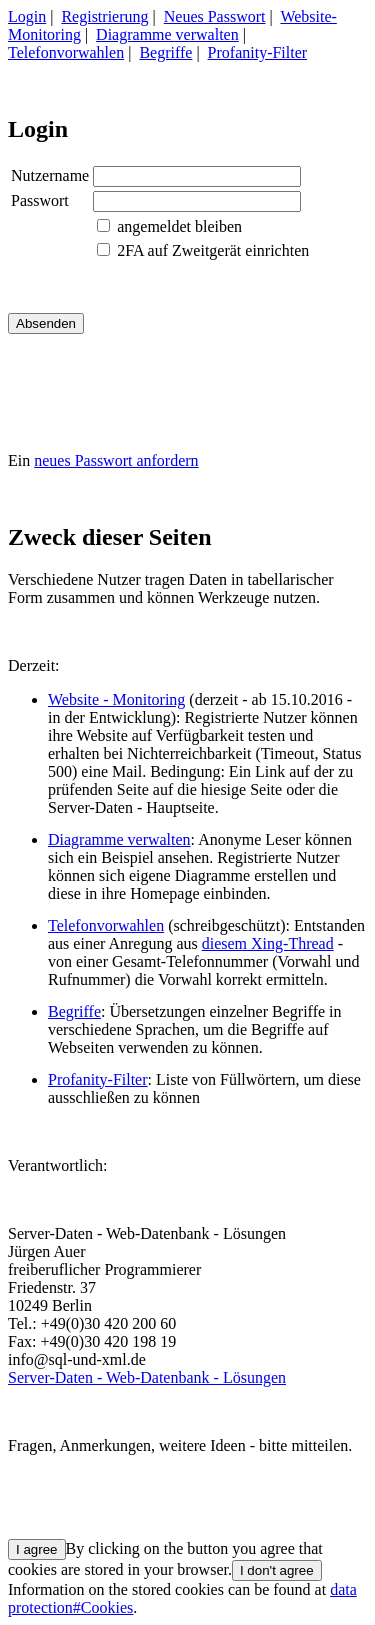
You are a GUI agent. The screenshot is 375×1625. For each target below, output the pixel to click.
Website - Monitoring (116, 699)
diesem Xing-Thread (268, 943)
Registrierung (104, 16)
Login (27, 16)
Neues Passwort (215, 16)
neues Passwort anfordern (116, 460)
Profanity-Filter (258, 52)
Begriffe (165, 52)
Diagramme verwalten (167, 34)
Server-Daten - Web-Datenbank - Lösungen (147, 1377)
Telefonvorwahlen (66, 52)
